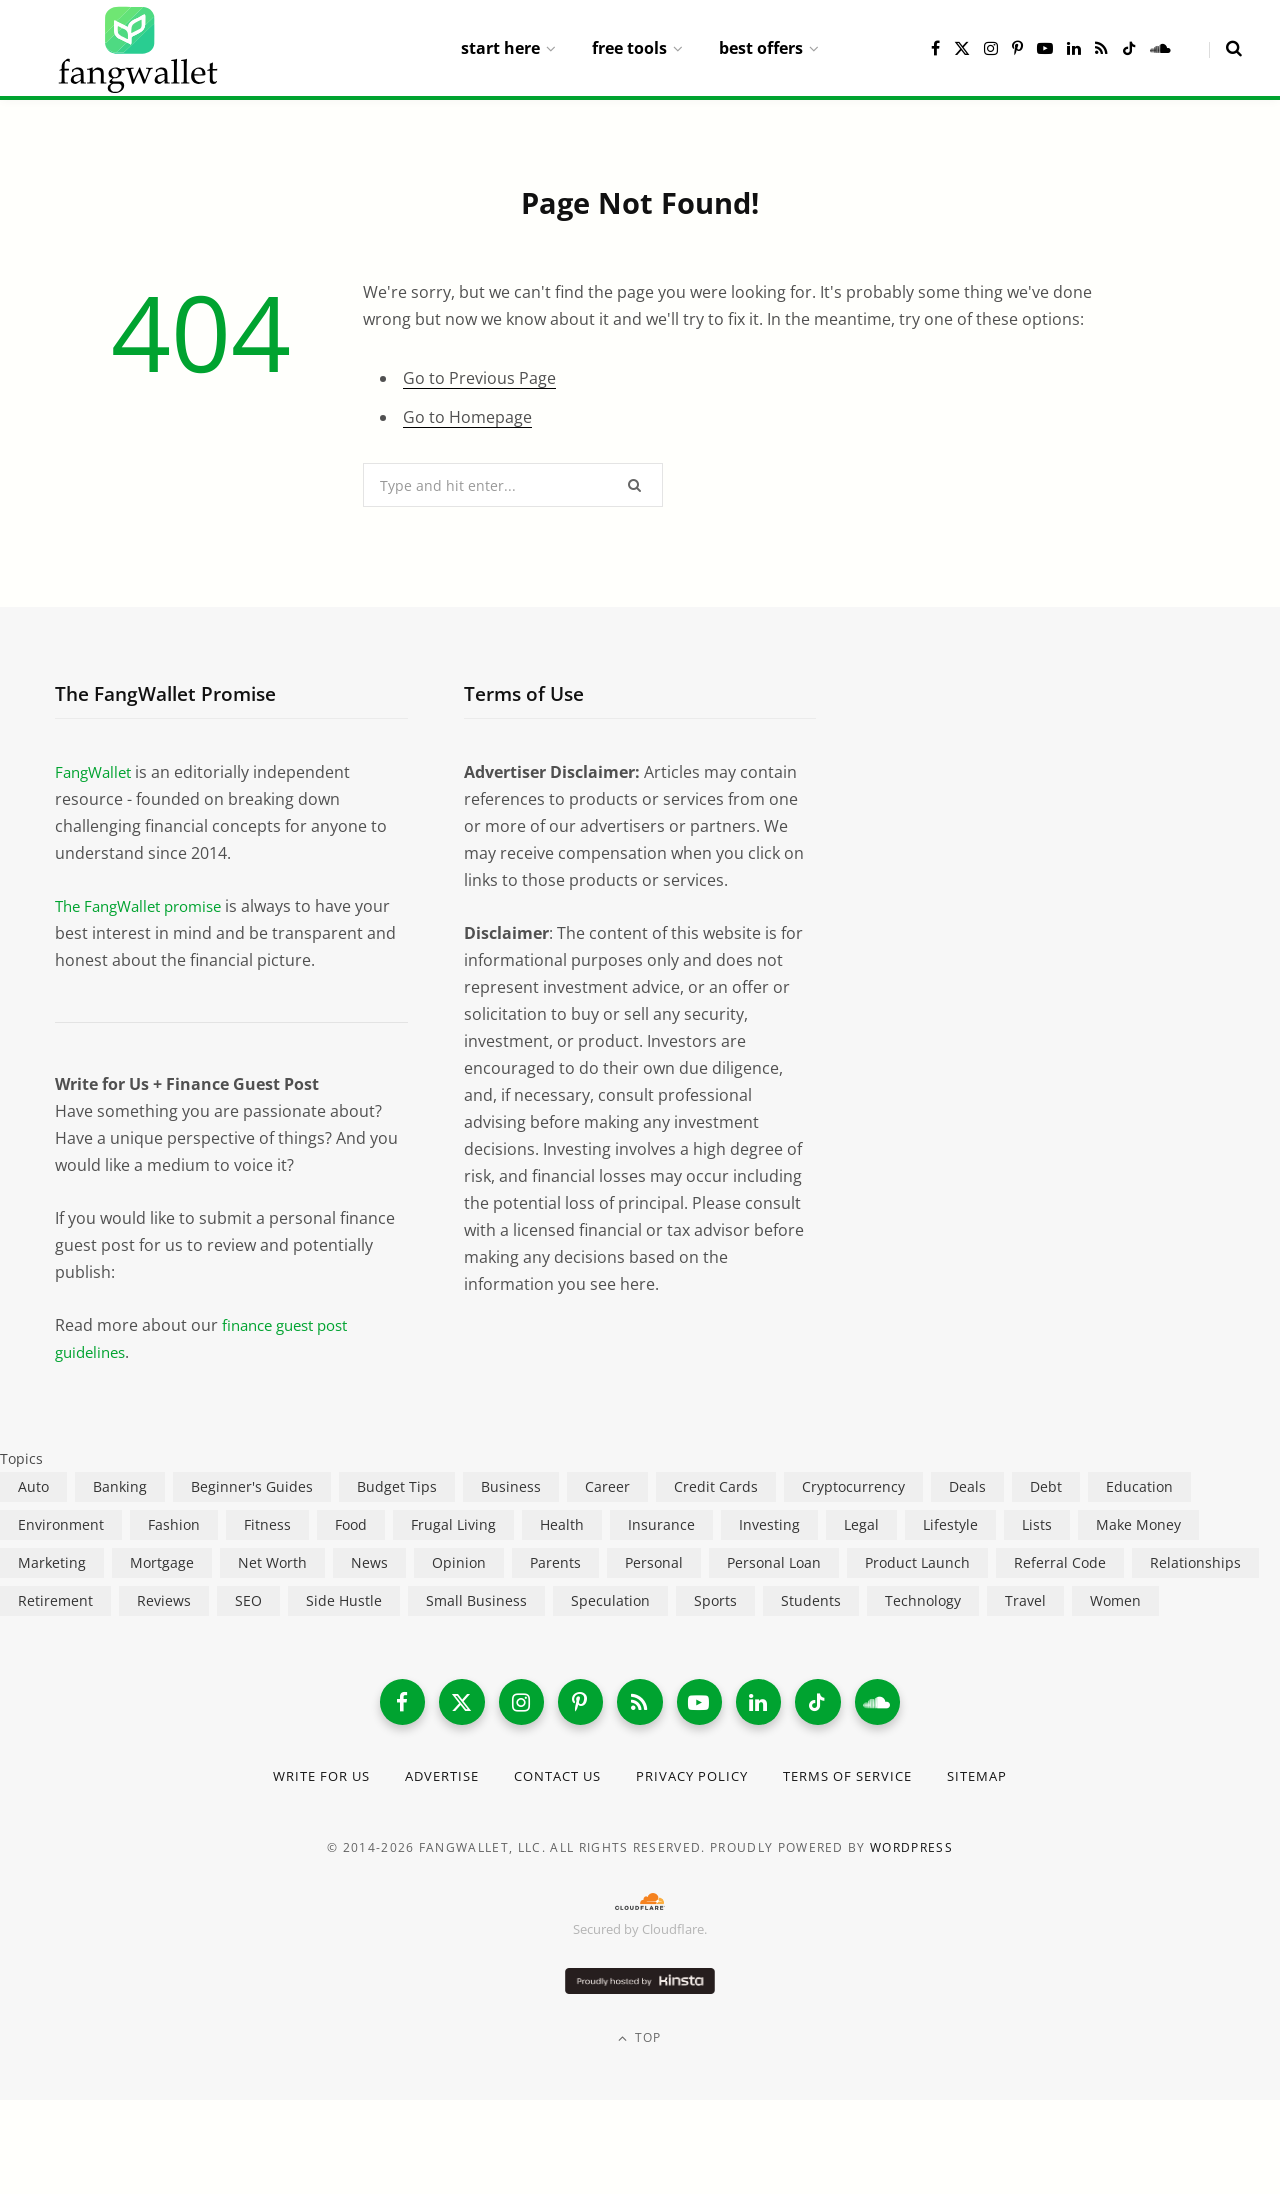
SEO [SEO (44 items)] (248, 1600)
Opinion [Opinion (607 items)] (459, 1562)
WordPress (911, 1851)
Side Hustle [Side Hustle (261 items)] (344, 1600)
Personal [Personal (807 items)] (654, 1562)
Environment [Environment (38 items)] (61, 1524)
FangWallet (96, 772)
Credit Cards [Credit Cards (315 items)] (716, 1486)
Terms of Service (863, 1779)
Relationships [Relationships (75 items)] (1195, 1562)
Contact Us (553, 1779)
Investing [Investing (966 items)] (769, 1524)
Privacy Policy (696, 1779)
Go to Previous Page (479, 378)
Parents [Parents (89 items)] (555, 1562)
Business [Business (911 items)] (511, 1486)
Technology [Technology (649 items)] (923, 1600)
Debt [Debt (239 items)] (1046, 1486)
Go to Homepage (467, 417)
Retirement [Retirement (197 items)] (55, 1600)
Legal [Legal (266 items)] (861, 1524)
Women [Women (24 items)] (1115, 1600)
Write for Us (299, 1779)
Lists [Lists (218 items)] (1037, 1524)
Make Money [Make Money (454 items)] (1138, 1524)
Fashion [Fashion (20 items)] (174, 1524)
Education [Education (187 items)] (1139, 1486)
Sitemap (1002, 1779)
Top (639, 2042)
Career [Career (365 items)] (607, 1486)
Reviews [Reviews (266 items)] (164, 1600)
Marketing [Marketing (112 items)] (52, 1562)
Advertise (427, 1779)
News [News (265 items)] (369, 1562)
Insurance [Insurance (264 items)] (661, 1524)
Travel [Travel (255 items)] (1025, 1600)
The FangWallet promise (146, 906)
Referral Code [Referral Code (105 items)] (1060, 1562)
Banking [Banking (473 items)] (120, 1486)
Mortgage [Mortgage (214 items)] (162, 1562)
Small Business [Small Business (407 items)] (476, 1600)
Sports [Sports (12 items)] (715, 1600)
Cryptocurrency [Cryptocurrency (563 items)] (853, 1486)
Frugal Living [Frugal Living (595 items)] (453, 1524)
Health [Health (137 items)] (562, 1524)
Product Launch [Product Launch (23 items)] (917, 1562)
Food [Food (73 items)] (351, 1524)
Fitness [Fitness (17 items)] (267, 1524)
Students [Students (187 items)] (811, 1600)
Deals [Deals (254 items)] (967, 1486)
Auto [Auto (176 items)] (33, 1486)
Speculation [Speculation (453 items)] (610, 1600)
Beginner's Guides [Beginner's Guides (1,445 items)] (252, 1486)
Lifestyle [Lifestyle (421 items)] (950, 1524)
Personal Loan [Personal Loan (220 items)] (774, 1562)
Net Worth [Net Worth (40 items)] (272, 1562)
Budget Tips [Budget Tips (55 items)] (397, 1486)
